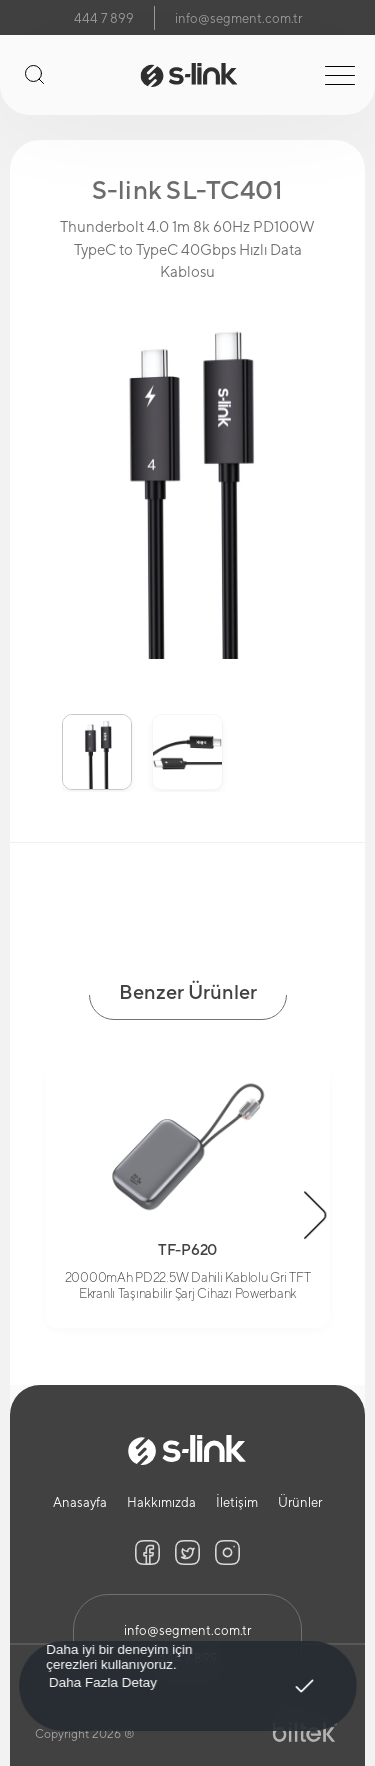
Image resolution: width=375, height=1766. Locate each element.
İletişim (237, 1502)
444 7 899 (104, 18)
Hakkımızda (161, 1502)
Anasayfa (80, 1502)
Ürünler (300, 1502)
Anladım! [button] (305, 1672)
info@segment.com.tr (238, 18)
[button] (316, 1215)
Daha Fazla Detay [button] (102, 1681)
